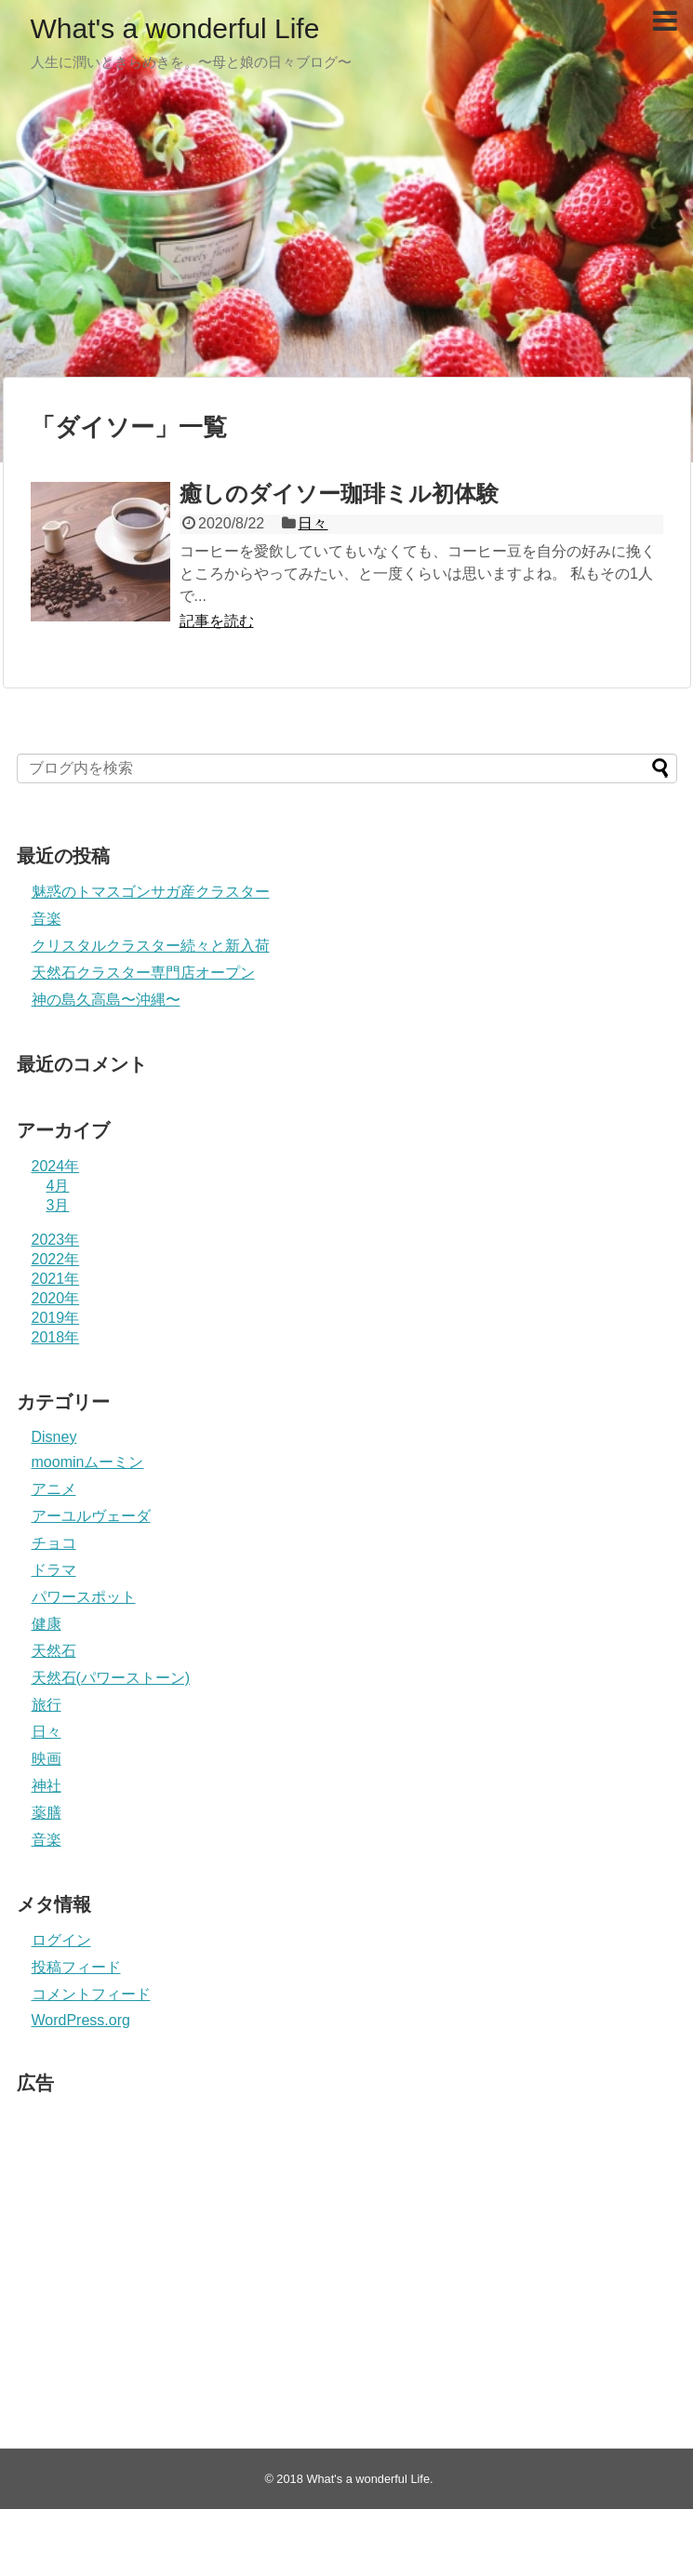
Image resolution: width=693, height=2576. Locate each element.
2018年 (56, 1337)
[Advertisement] (346, 232)
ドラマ (54, 1570)
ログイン (61, 1940)
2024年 (56, 1166)
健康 (46, 1624)
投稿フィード (76, 1967)
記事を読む (217, 621)
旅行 (46, 1705)
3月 (58, 1205)
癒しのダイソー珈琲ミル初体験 (339, 493)
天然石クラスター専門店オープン (143, 973)
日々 (312, 523)
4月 (58, 1186)
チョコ (54, 1543)
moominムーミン (88, 1462)
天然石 (54, 1651)
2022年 (56, 1259)
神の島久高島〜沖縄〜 (106, 1000)
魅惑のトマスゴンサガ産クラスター (151, 892)
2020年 (56, 1298)
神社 (46, 1786)
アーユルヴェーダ (91, 1516)
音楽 (46, 919)
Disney (54, 1437)
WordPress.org (81, 2020)
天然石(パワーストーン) (111, 1678)
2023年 (56, 1240)
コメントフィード (91, 1994)
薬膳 (46, 1813)
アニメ (54, 1489)
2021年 (56, 1279)
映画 (46, 1759)
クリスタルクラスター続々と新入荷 (151, 946)
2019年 (56, 1318)
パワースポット (84, 1597)
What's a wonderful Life (175, 28)
